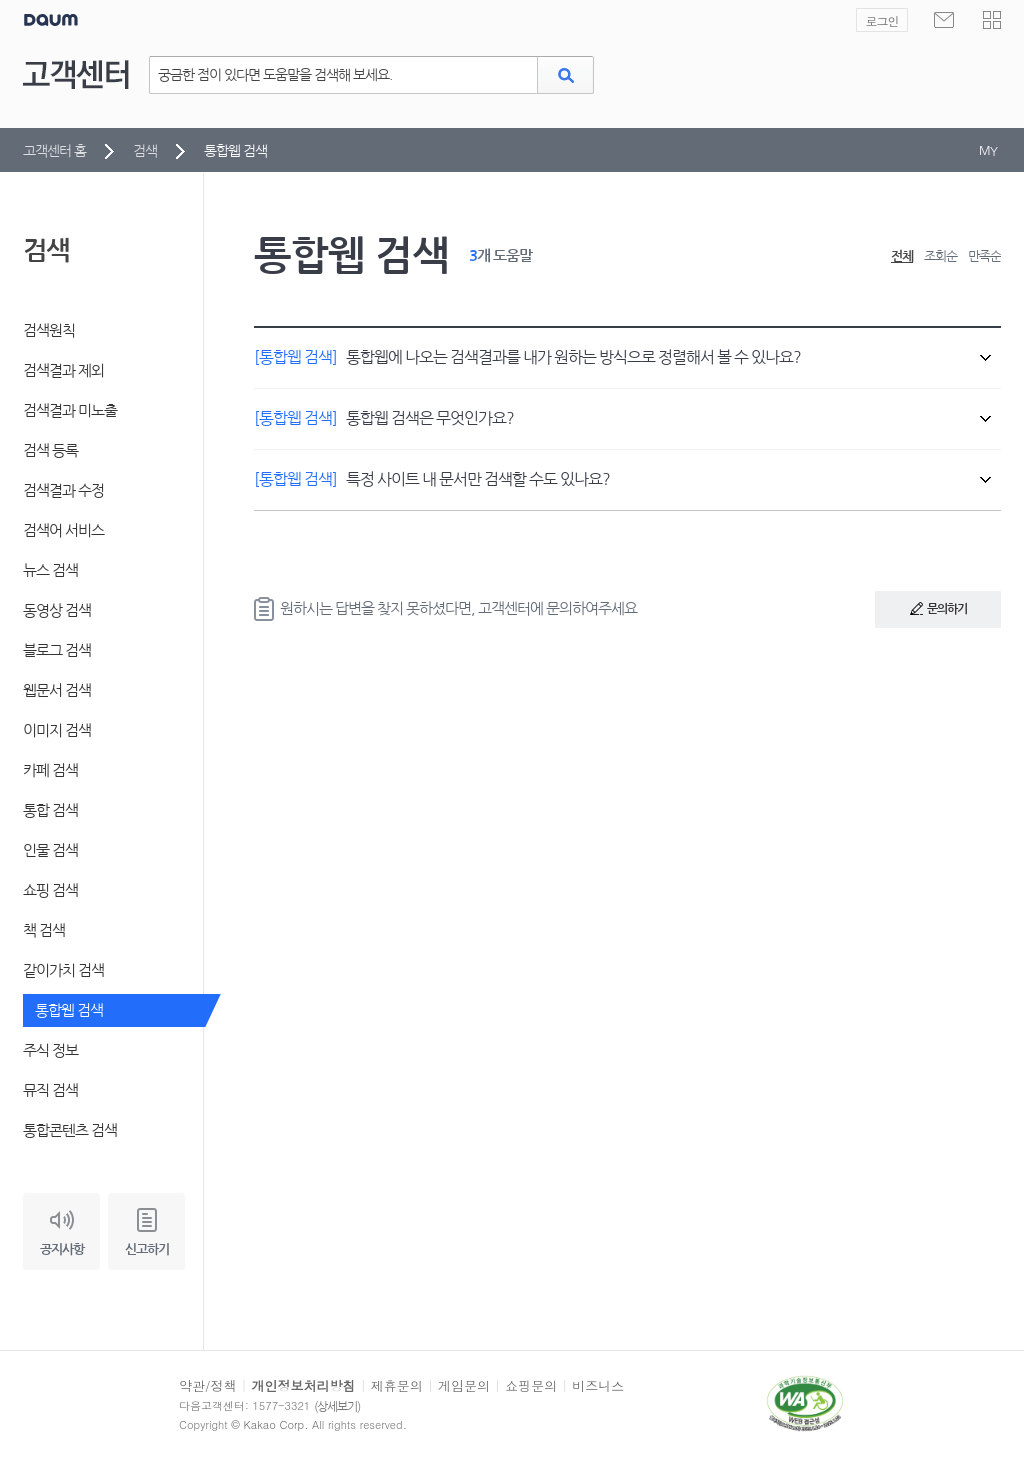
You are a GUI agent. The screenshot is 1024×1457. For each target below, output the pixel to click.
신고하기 (147, 1249)
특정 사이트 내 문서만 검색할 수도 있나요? (622, 479)
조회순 (940, 256)
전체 (902, 256)
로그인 (882, 20)
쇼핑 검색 (50, 890)
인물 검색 (50, 850)
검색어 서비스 (63, 530)
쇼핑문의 (531, 1385)
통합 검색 (50, 810)
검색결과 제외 (63, 370)
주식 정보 (50, 1050)
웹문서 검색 (57, 690)
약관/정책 (207, 1385)
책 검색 (44, 930)
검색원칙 (49, 330)
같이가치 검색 (63, 970)
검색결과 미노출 (70, 410)
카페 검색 (50, 770)
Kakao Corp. (276, 1424)
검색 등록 (50, 450)
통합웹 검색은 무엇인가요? (622, 418)
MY (988, 151)
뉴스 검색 (50, 570)
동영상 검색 (57, 610)
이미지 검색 (57, 730)
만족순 (984, 256)
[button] (992, 20)
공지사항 (62, 1249)
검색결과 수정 (63, 490)
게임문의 (464, 1385)
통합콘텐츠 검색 (70, 1130)
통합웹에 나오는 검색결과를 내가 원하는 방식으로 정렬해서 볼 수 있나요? (622, 357)
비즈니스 (598, 1385)
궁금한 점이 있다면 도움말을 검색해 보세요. (275, 75)
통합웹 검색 (69, 1010)
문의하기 (921, 614)
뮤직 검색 (50, 1090)
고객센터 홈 (54, 151)
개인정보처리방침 (304, 1385)
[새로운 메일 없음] (944, 20)
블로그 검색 (57, 650)
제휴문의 (397, 1385)
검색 (145, 151)
